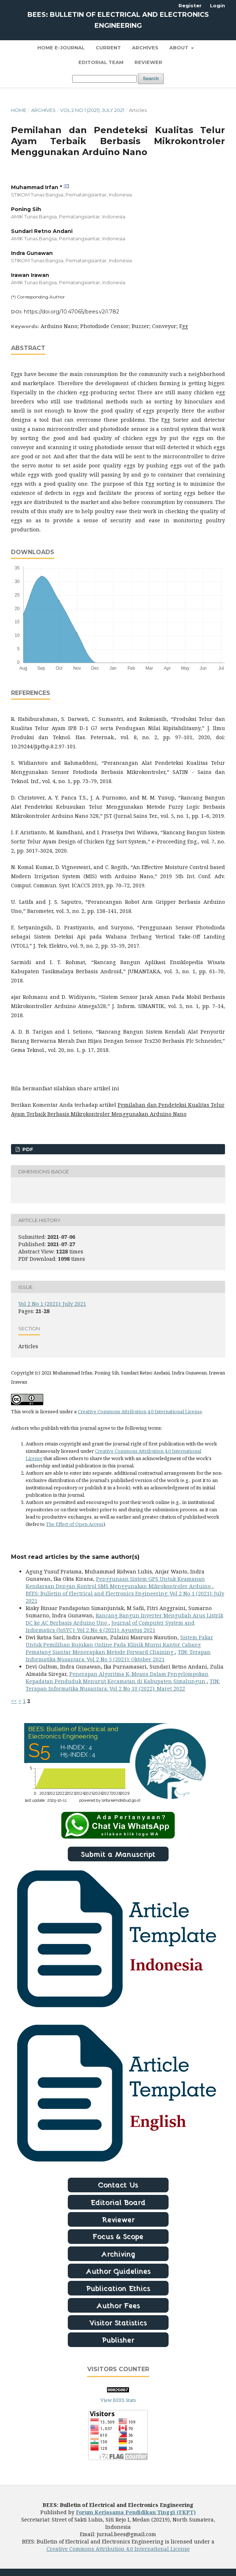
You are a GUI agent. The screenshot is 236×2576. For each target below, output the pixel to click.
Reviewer (148, 62)
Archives (145, 47)
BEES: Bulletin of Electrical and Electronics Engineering (118, 20)
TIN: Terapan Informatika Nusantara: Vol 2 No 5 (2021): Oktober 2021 (118, 1655)
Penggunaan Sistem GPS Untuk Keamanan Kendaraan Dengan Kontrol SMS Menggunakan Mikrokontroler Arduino (119, 1582)
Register (190, 5)
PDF (27, 1149)
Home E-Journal (61, 47)
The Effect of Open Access (74, 1524)
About (179, 47)
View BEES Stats (118, 2400)
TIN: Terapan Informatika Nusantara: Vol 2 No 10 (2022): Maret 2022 (123, 1685)
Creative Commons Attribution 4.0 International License (140, 1411)
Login (217, 5)
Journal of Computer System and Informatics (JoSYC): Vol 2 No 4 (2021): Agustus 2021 (110, 1626)
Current (108, 47)
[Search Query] (104, 79)
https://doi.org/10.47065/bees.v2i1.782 (71, 311)
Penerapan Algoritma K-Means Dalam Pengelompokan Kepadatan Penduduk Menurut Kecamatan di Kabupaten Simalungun (117, 1677)
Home (18, 110)
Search (151, 78)
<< (14, 1700)
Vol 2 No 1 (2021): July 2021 (92, 110)
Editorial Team (100, 62)
